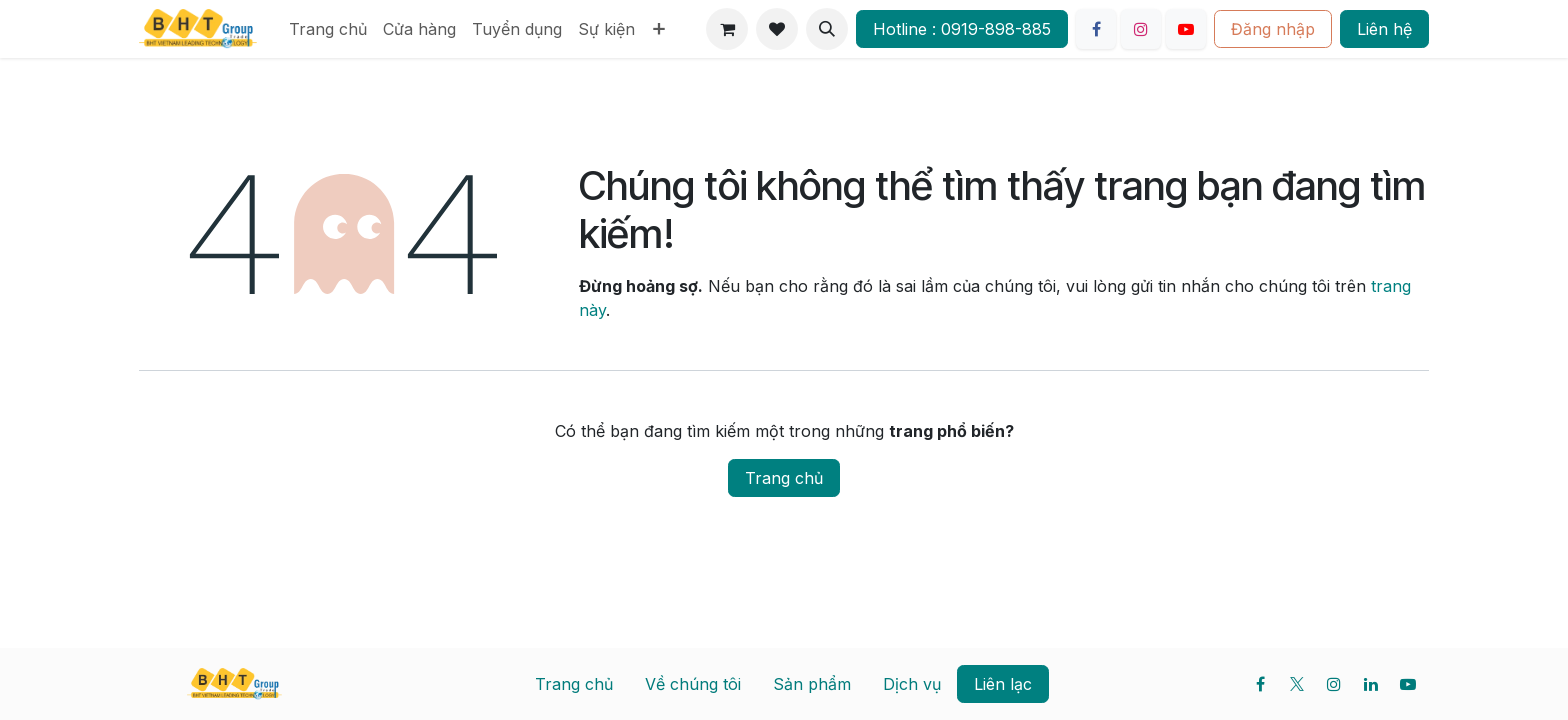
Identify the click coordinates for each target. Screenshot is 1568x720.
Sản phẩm (812, 684)
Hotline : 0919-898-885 (962, 29)
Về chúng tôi (693, 684)
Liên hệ (1384, 29)
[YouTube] (1186, 29)
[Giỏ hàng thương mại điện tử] (727, 29)
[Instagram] (1141, 29)
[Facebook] (1096, 29)
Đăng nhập (1273, 29)
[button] (827, 29)
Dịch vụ (912, 684)
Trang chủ (784, 478)
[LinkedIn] (1371, 684)
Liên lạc (1003, 684)
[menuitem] (328, 29)
